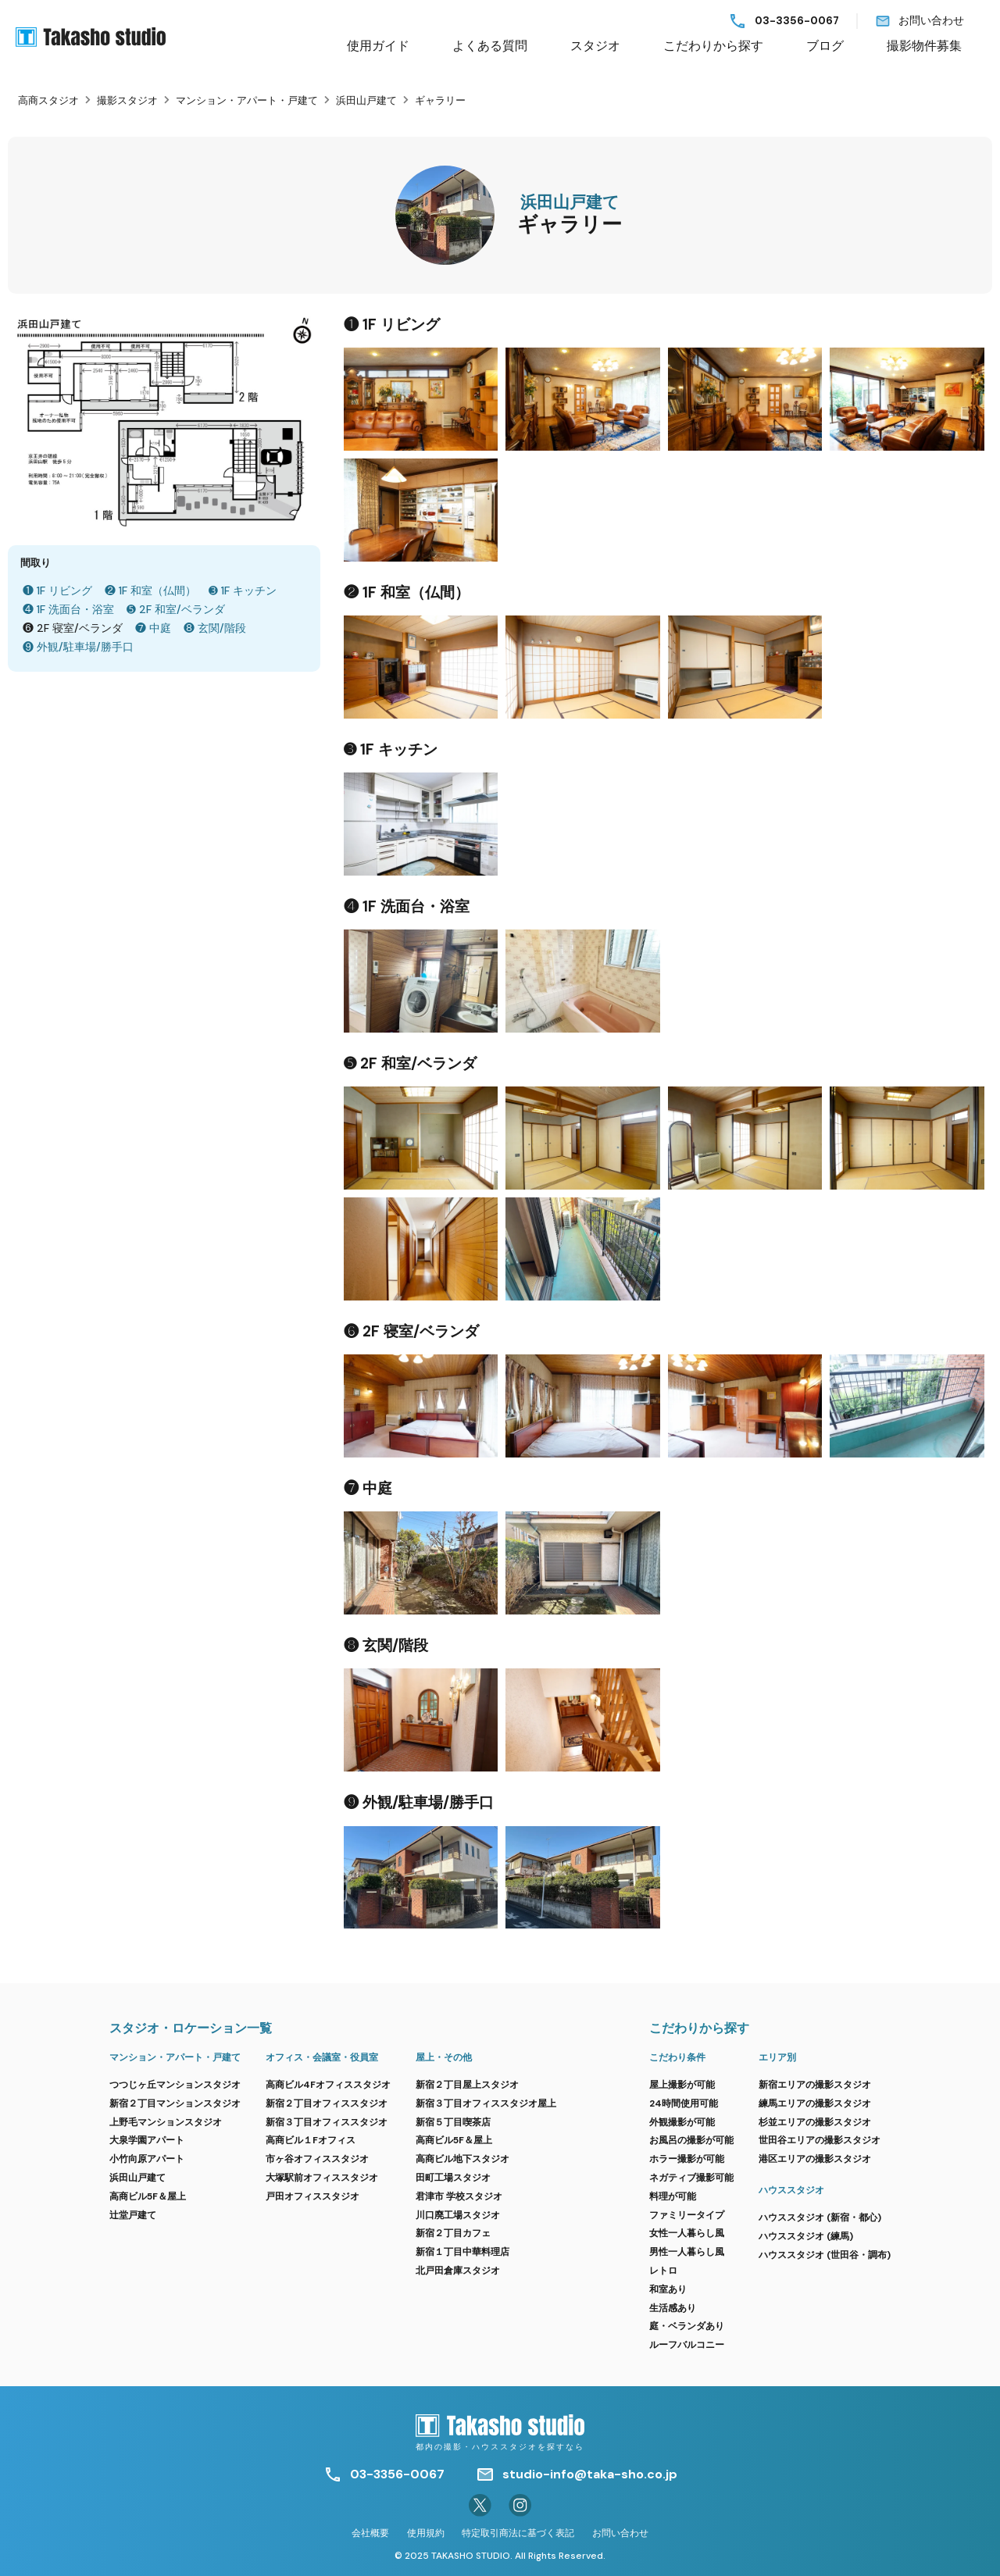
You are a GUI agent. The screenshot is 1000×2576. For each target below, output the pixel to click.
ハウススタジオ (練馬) (806, 2236)
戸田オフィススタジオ (312, 2196)
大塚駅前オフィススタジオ (322, 2177)
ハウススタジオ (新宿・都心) (820, 2217)
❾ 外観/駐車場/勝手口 (78, 647)
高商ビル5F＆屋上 (147, 2196)
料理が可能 (672, 2196)
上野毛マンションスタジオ (165, 2122)
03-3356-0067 (797, 20)
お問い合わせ (931, 20)
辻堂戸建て (132, 2215)
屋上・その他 (444, 2057)
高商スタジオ (48, 100)
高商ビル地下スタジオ (462, 2159)
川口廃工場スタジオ (458, 2215)
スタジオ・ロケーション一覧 (190, 2028)
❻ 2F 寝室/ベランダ (73, 628)
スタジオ (595, 45)
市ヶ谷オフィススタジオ (317, 2159)
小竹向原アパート (146, 2159)
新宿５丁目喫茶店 (453, 2122)
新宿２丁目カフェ (453, 2233)
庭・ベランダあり (686, 2326)
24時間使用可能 (683, 2103)
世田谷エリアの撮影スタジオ (819, 2140)
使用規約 (426, 2533)
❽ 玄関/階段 (215, 628)
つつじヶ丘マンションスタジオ (175, 2084)
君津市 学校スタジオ (459, 2196)
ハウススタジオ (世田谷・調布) (825, 2255)
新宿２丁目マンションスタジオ (175, 2103)
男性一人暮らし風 (686, 2252)
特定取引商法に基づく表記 (518, 2533)
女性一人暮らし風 (686, 2233)
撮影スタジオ (127, 100)
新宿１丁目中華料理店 (462, 2252)
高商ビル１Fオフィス (310, 2140)
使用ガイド (378, 45)
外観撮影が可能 (682, 2122)
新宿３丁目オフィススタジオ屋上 (486, 2103)
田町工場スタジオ (453, 2177)
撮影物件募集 (924, 45)
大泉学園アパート (146, 2140)
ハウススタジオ (791, 2190)
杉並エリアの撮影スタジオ (815, 2122)
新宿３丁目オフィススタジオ (327, 2122)
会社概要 (370, 2533)
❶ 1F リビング (57, 590)
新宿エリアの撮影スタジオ (815, 2084)
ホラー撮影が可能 (686, 2159)
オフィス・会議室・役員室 (322, 2057)
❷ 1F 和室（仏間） (150, 590)
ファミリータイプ (686, 2215)
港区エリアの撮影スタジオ (815, 2159)
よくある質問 (489, 45)
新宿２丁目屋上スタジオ (467, 2084)
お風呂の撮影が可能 (691, 2140)
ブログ (825, 45)
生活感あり (672, 2308)
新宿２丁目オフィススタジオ (327, 2103)
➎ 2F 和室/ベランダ (176, 609)
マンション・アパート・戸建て (247, 100)
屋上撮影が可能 (682, 2084)
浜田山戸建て (366, 100)
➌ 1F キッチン (243, 590)
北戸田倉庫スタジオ (458, 2270)
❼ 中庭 (153, 628)
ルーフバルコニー (686, 2345)
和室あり (668, 2289)
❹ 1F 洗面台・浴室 (68, 609)
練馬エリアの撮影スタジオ (815, 2103)
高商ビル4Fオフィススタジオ (328, 2084)
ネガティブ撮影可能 (691, 2177)
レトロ (663, 2270)
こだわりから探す (713, 45)
